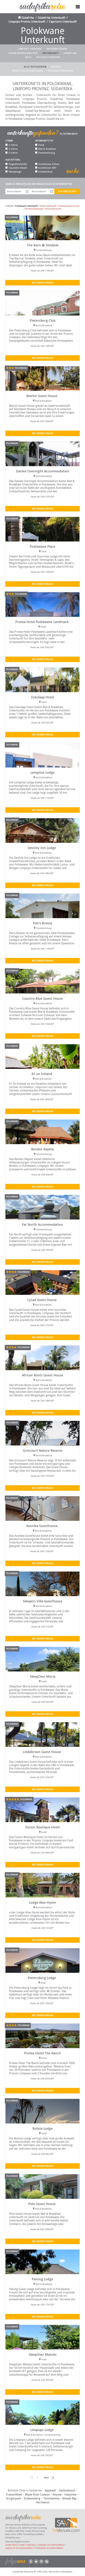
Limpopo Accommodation (51, 2544)
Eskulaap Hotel (42, 697)
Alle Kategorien (35, 67)
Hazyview (70, 2494)
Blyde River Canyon (37, 2494)
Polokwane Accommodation (49, 2548)
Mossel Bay (69, 2498)
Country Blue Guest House (42, 998)
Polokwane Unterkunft (26, 206)
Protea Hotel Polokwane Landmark (42, 622)
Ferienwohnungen (60, 71)
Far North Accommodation (42, 1224)
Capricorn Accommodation (19, 2548)
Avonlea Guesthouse (42, 1526)
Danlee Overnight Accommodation (42, 471)
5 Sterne (11, 152)
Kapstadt (50, 2490)
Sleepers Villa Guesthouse (42, 1601)
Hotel (39, 145)
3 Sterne (11, 145)
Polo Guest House (42, 2204)
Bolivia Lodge (42, 2128)
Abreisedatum (51, 191)
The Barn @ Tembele (42, 245)
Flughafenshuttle (16, 164)
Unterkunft (50, 53)
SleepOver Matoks (42, 2354)
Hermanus (42, 2502)
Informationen (56, 49)
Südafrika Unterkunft (51, 17)
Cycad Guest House (42, 1300)
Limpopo (31, 2544)
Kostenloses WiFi (45, 167)
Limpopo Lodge (42, 2430)
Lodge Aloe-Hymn (42, 1902)
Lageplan (70, 53)
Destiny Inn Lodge (42, 848)
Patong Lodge (42, 2279)
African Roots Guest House (42, 1375)
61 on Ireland (42, 1074)
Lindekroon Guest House (42, 1752)
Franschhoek (14, 2494)
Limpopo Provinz (29, 49)
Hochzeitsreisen (48, 57)
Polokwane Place (42, 546)
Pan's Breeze (42, 923)
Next (46, 2477)
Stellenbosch (67, 2490)
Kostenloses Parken (47, 164)
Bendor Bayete (42, 1149)
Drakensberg (32, 2498)
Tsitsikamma (51, 2498)
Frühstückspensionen (27, 71)
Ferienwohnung (45, 152)
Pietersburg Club (42, 320)
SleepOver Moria (42, 1676)
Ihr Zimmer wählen (42, 282)
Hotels (56, 67)
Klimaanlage (13, 171)
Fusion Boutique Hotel (42, 1827)
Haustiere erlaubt (16, 167)
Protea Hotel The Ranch (42, 2053)
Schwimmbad (43, 171)
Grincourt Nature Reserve (42, 1450)
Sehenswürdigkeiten (23, 53)
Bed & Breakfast (45, 148)
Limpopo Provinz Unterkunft (26, 21)
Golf (28, 57)
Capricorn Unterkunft (63, 21)
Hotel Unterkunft (48, 206)
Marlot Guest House (41, 396)
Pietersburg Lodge (42, 1978)
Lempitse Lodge (42, 772)
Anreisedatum (27, 191)
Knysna (57, 2494)
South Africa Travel (14, 2544)
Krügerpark (13, 2498)
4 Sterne (11, 148)
